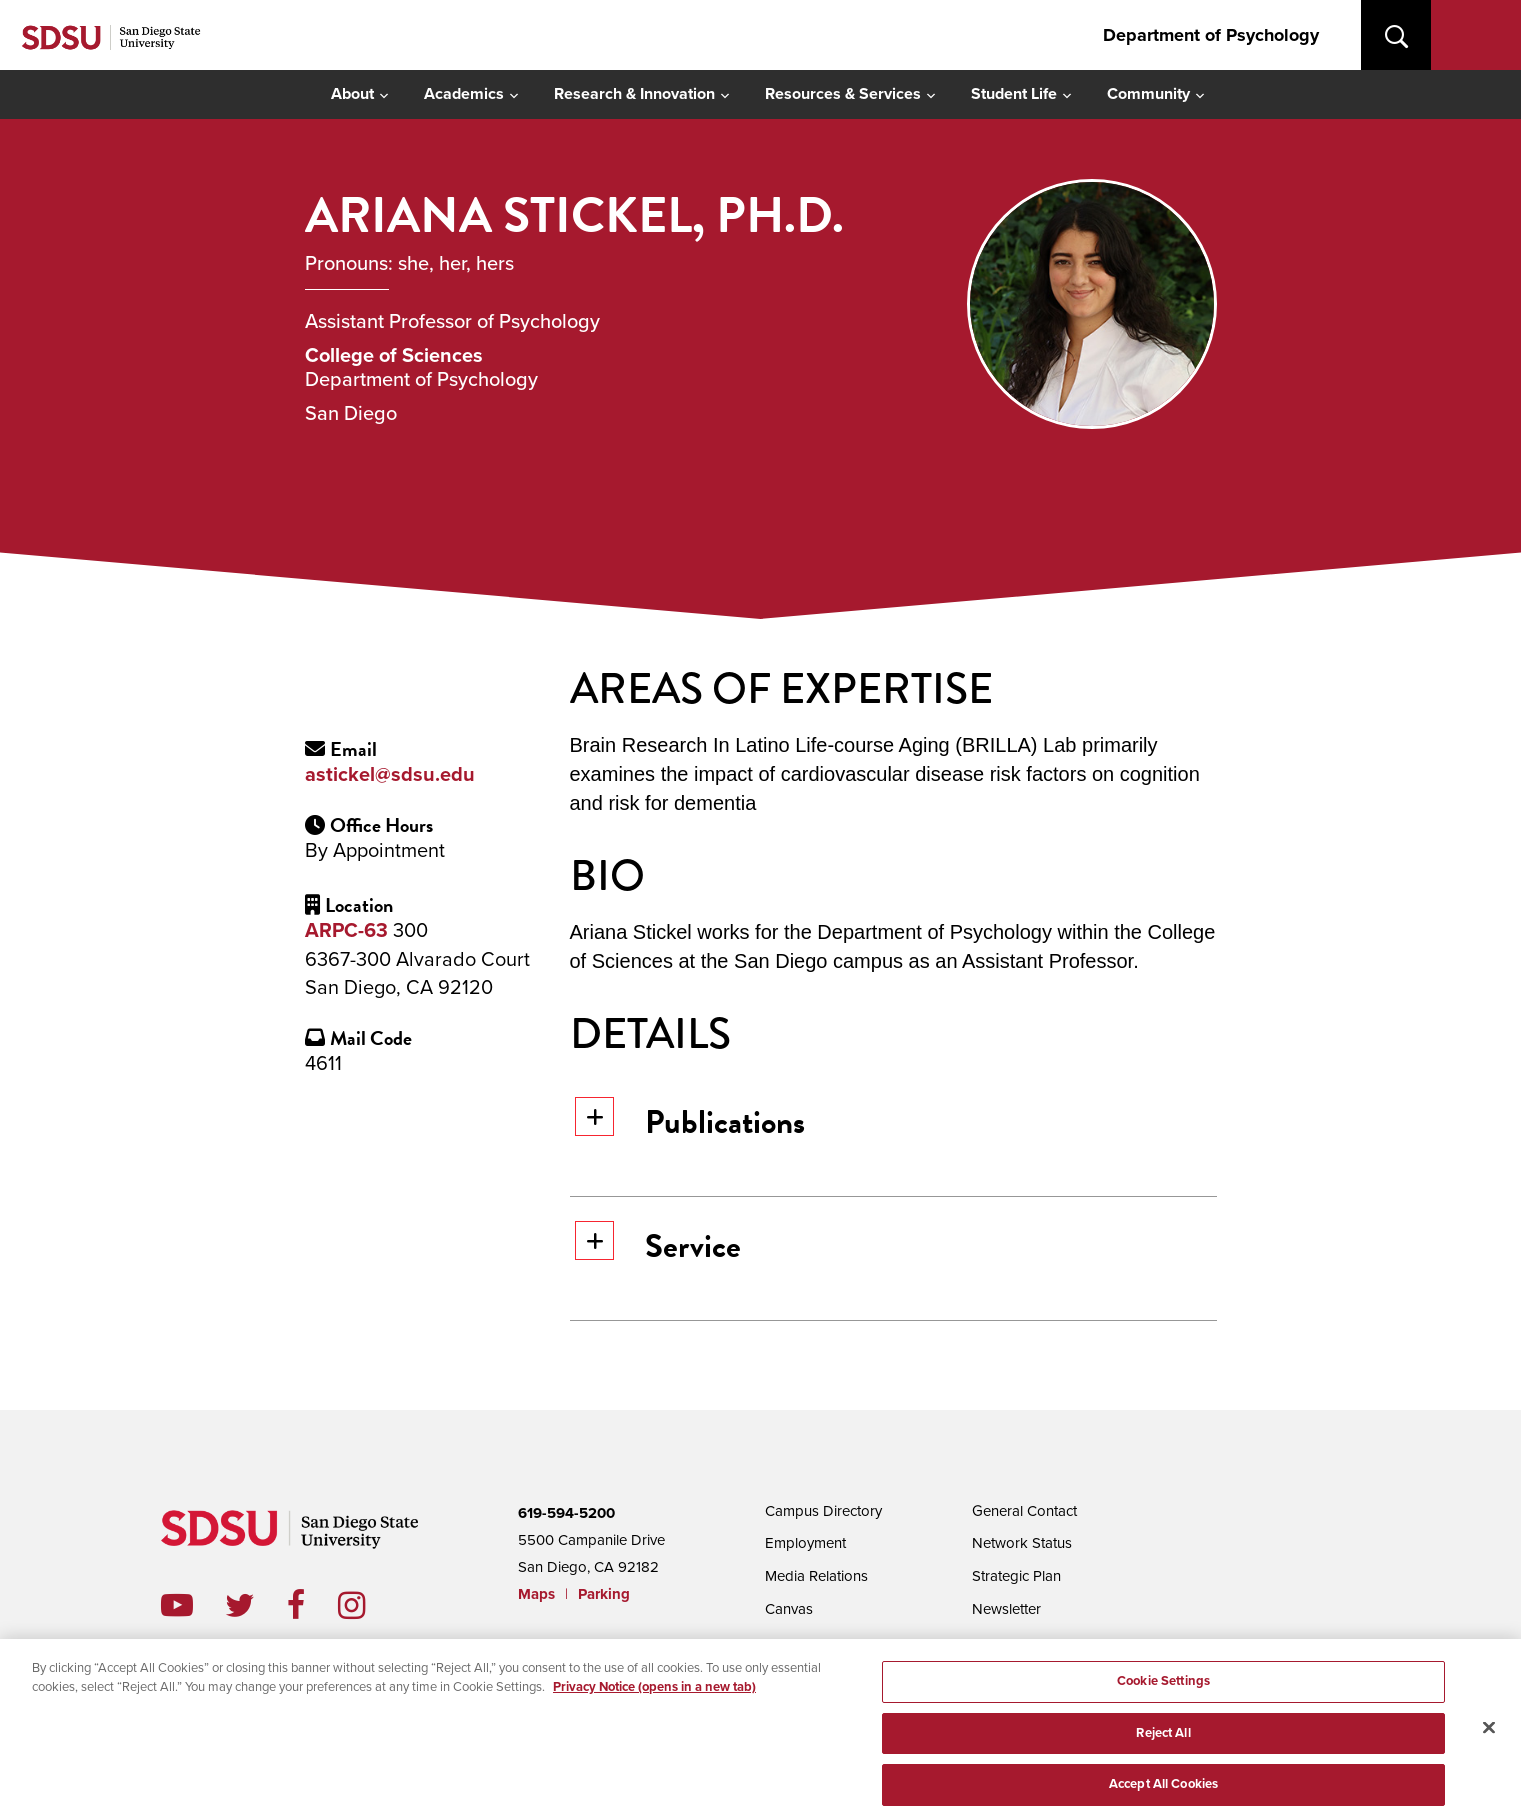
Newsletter (1006, 1605)
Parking (604, 1594)
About (352, 94)
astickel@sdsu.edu (390, 775)
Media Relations (816, 1573)
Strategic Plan (1016, 1573)
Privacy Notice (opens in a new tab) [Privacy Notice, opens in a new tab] (654, 1703)
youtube (177, 1605)
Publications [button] (690, 1121)
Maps (536, 1594)
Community (1148, 94)
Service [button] (658, 1245)
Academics (464, 94)
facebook (312, 1605)
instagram (367, 1605)
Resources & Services (843, 94)
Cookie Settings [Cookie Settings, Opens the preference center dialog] (1163, 1700)
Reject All (1163, 1752)
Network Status (1022, 1541)
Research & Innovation (634, 94)
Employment (805, 1541)
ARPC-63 (346, 931)
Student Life (1014, 94)
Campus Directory (823, 1510)
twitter (256, 1605)
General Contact (1024, 1510)
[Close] (1489, 1747)
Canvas (789, 1605)
